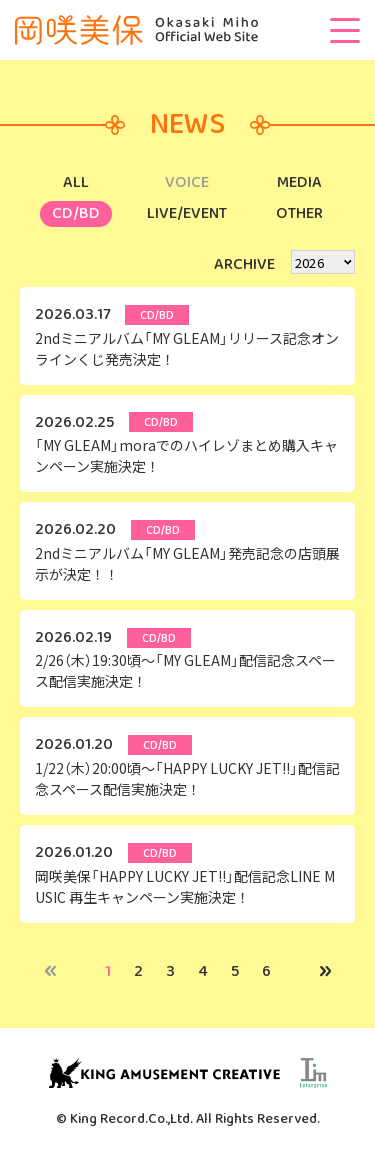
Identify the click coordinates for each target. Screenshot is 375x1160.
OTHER (299, 213)
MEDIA (299, 182)
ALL (76, 182)
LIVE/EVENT (187, 213)
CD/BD (76, 213)
